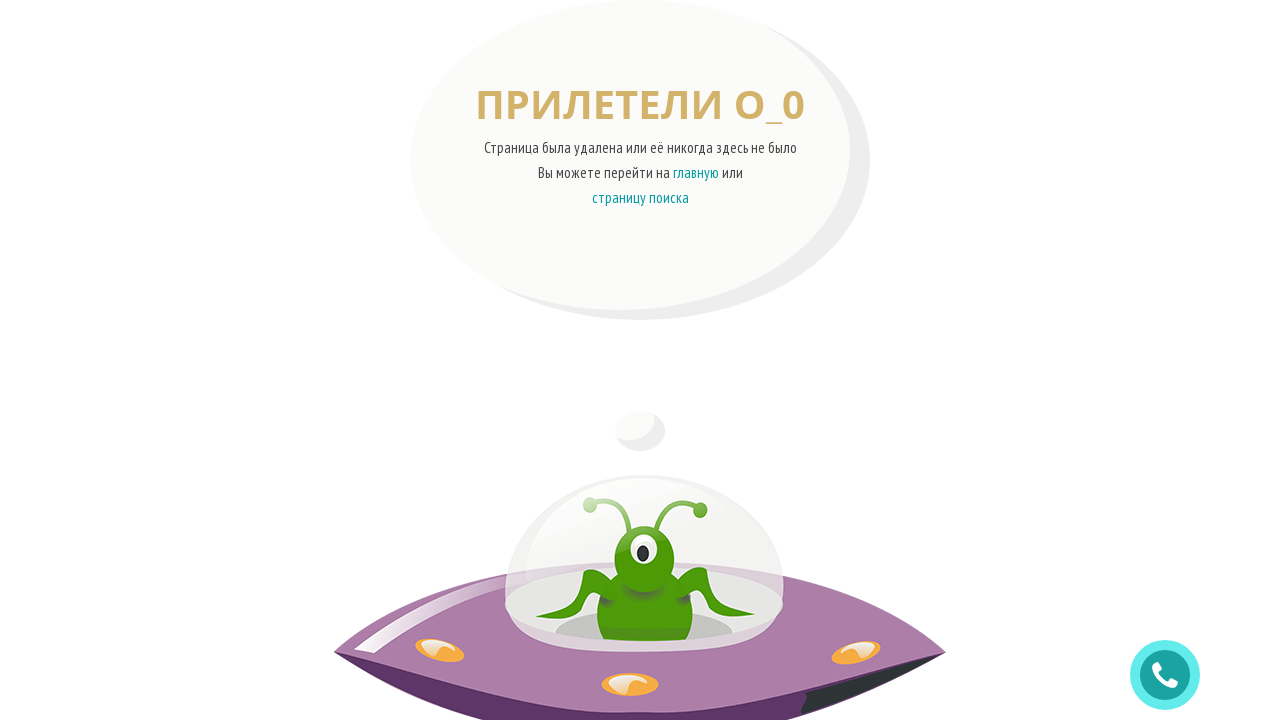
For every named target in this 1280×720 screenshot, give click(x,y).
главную (696, 172)
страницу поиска (640, 197)
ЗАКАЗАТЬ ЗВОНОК (1173, 675)
